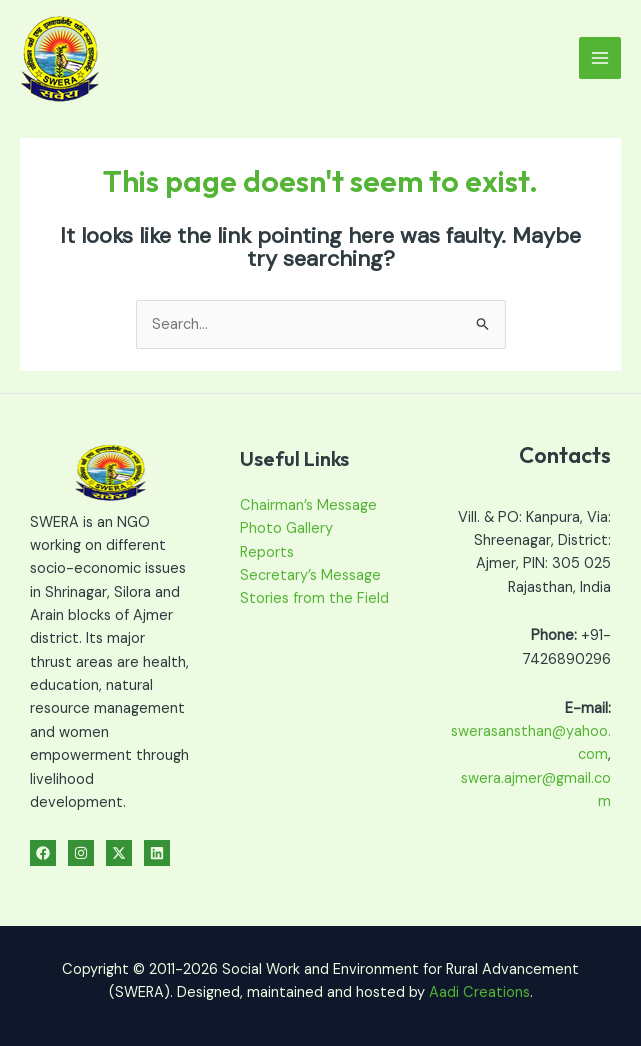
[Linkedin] (157, 853)
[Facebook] (43, 853)
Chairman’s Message (308, 505)
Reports (267, 552)
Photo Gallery (286, 528)
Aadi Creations (479, 992)
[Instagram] (81, 853)
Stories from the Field (314, 598)
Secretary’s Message (310, 575)
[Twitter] (119, 853)
